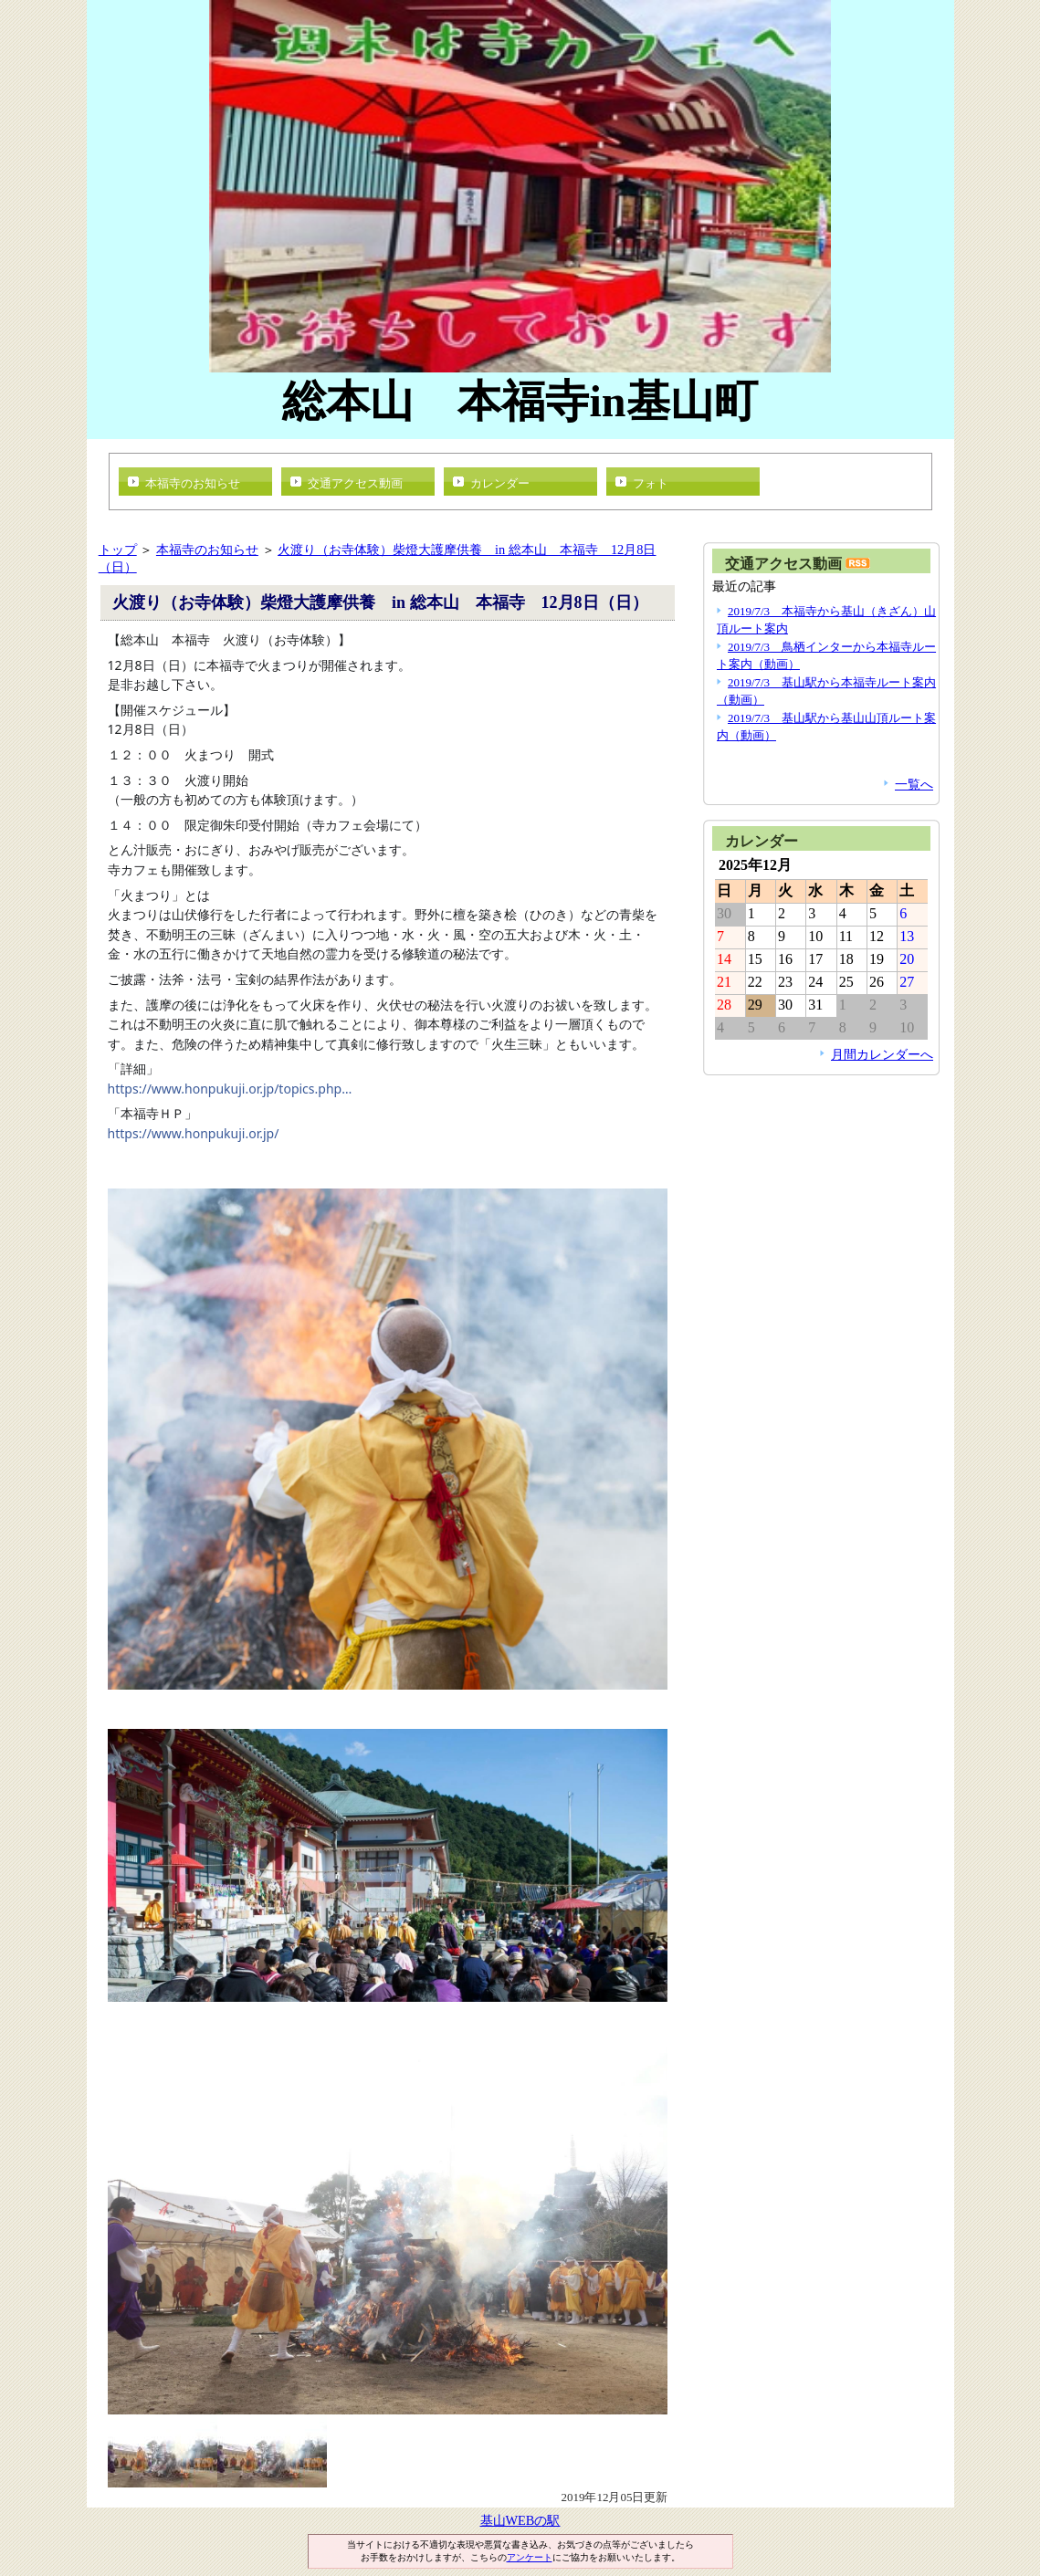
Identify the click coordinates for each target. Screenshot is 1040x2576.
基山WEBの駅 (520, 2520)
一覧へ (914, 784)
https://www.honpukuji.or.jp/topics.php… (230, 1088)
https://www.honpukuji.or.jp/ (193, 1133)
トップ (118, 549)
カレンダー (500, 483)
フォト (650, 483)
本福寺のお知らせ (192, 483)
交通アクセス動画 (355, 483)
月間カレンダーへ (882, 1054)
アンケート (529, 2557)
